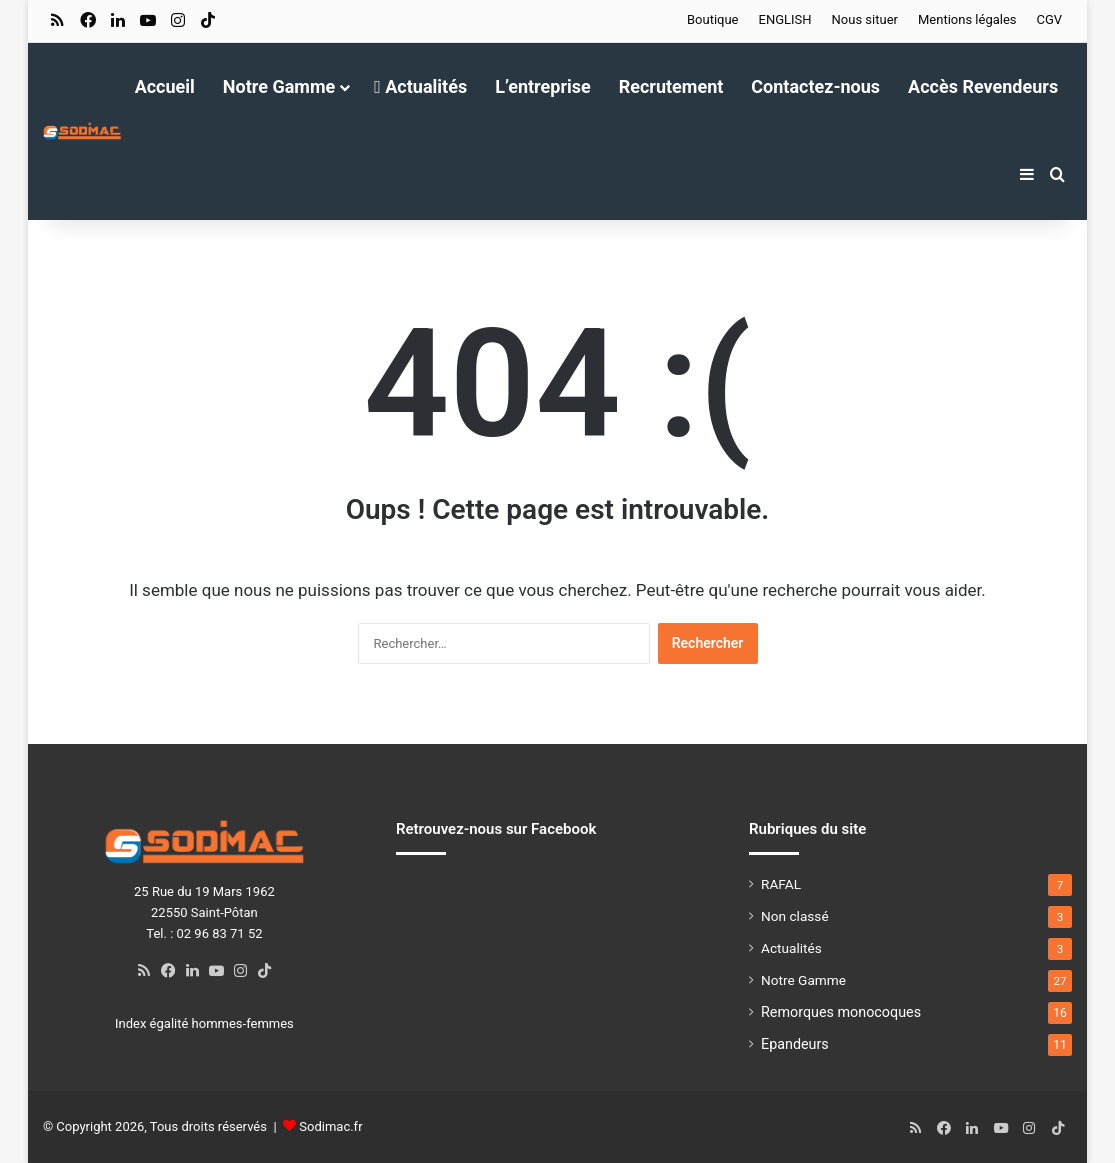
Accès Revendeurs (983, 86)
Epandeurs (795, 1044)
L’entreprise (543, 86)
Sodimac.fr (330, 1126)
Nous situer (865, 19)
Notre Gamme (279, 86)
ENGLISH (785, 19)
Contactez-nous (815, 86)
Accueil (165, 86)
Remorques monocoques (841, 1012)
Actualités (420, 86)
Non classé (795, 916)
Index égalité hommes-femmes (204, 1023)
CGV (1050, 19)
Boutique (713, 19)
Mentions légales (967, 19)
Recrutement (671, 86)
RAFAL (781, 884)
